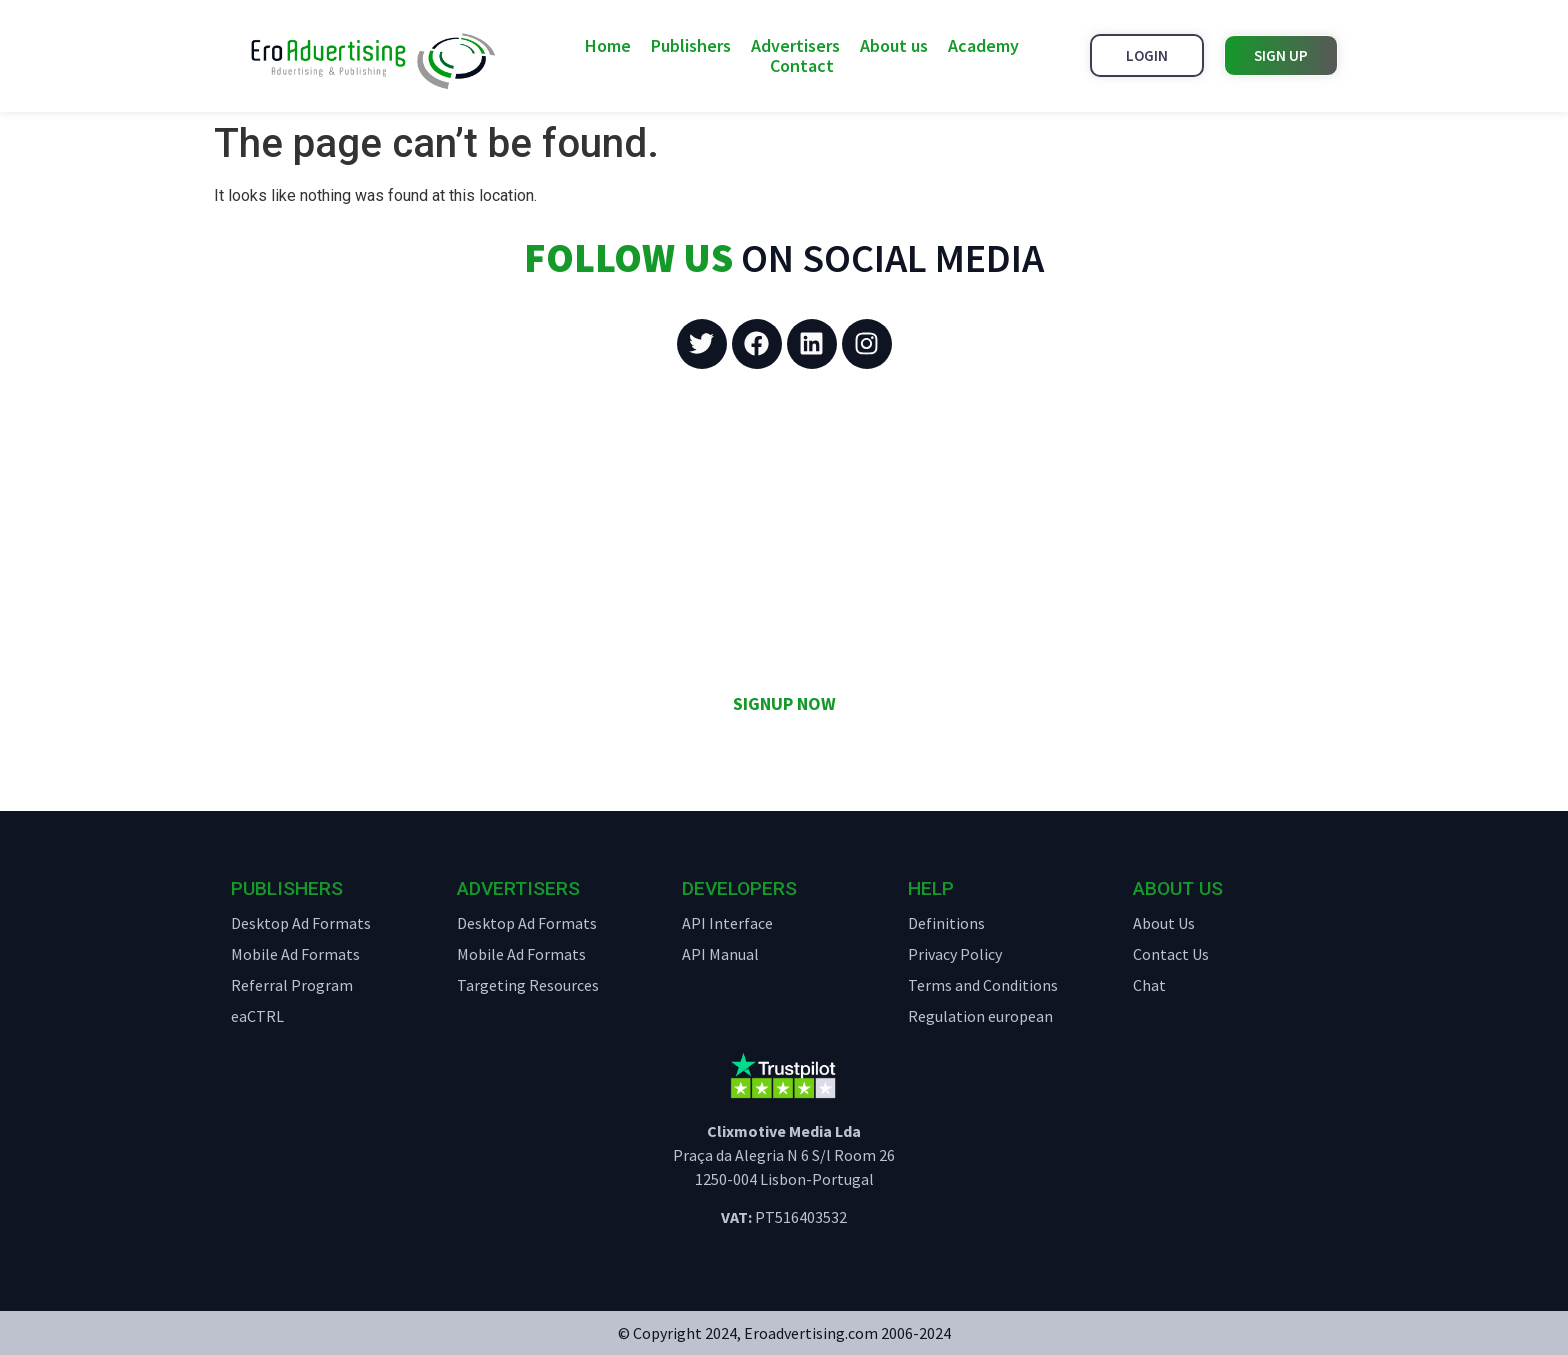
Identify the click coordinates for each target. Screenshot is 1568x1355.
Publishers (691, 46)
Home (608, 46)
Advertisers (795, 46)
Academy (983, 46)
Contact (802, 66)
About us (894, 46)
